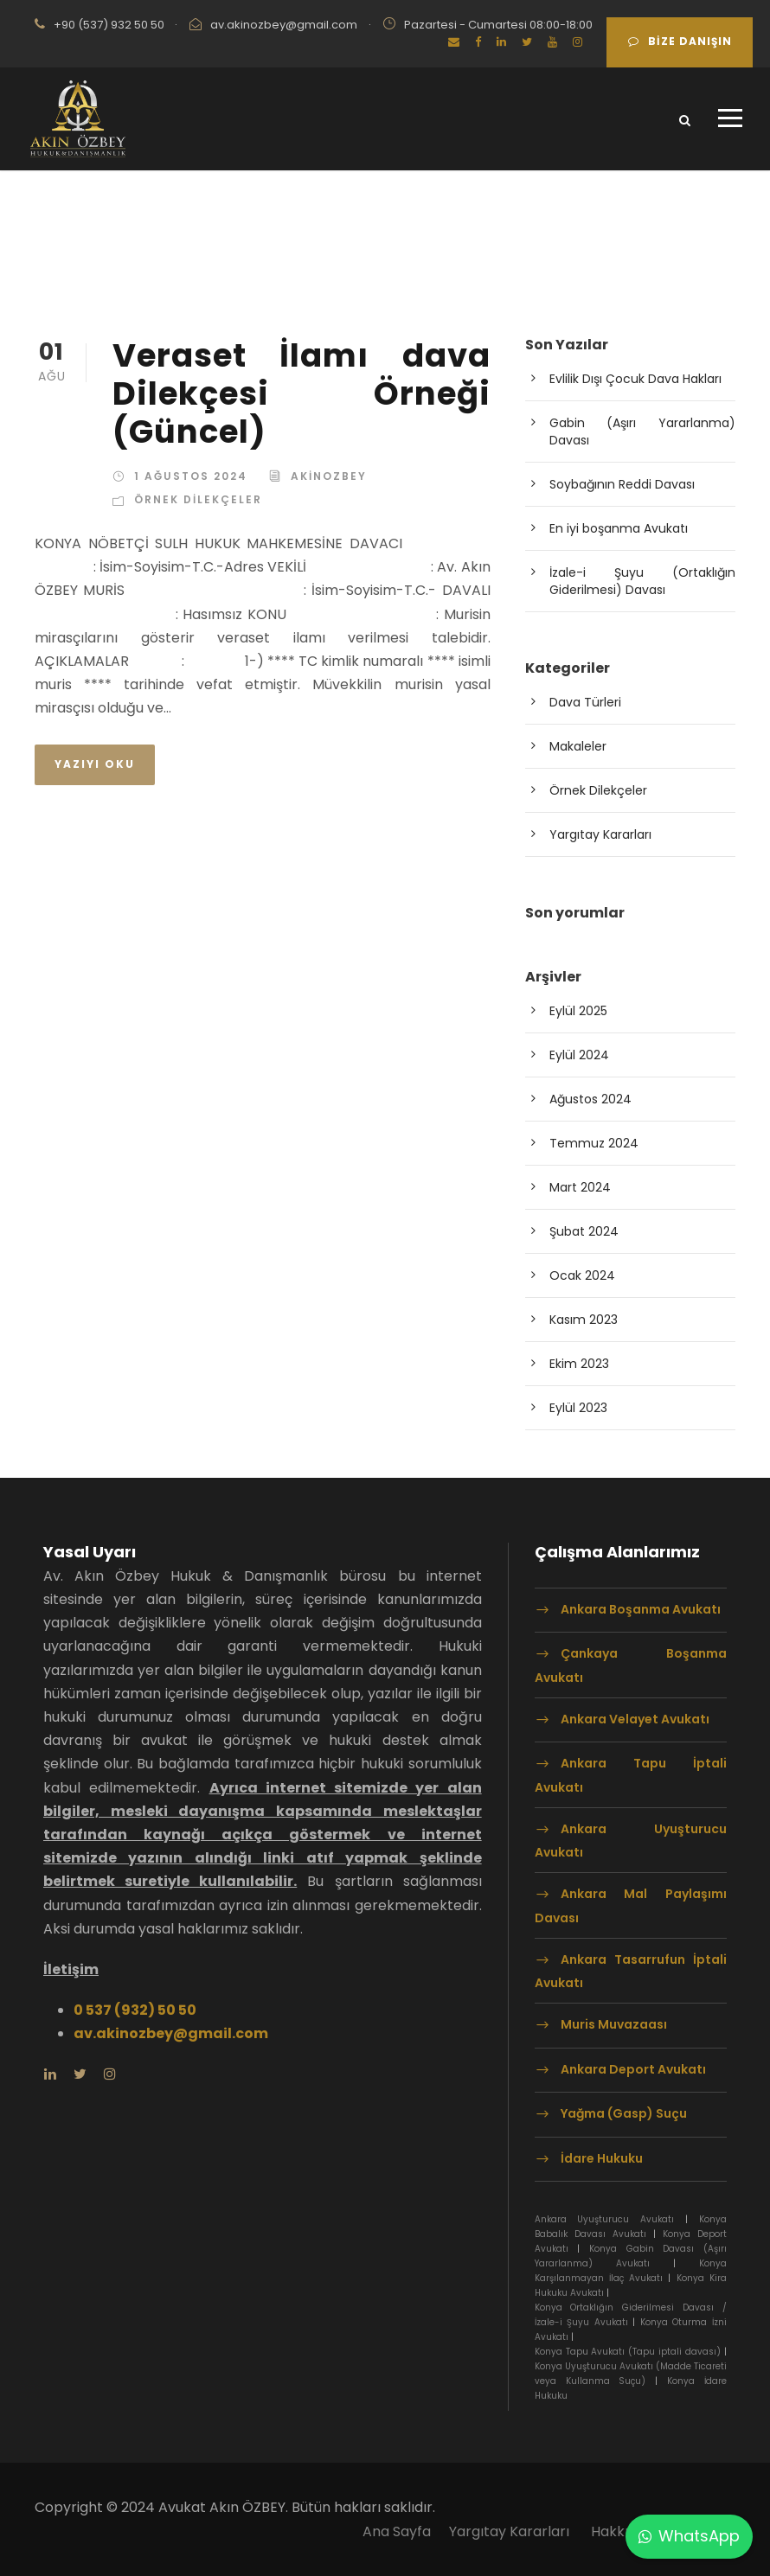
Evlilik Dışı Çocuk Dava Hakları (635, 378)
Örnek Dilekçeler (198, 499)
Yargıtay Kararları (600, 834)
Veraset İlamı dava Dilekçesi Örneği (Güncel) (301, 394)
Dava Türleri (585, 702)
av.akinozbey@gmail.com (283, 24)
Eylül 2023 (578, 1407)
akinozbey (329, 476)
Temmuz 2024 (593, 1143)
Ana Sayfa (397, 2531)
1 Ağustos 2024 (190, 476)
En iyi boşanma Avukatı (618, 528)
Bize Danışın (680, 41)
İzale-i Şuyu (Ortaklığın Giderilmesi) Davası (642, 581)
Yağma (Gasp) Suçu (624, 2113)
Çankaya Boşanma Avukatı (631, 1666)
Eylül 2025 (578, 1011)
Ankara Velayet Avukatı (635, 1719)
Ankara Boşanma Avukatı (641, 1609)
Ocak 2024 (582, 1275)
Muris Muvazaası (614, 2024)
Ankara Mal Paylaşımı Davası (631, 1905)
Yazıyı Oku (95, 764)
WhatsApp (689, 2536)
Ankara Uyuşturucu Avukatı (631, 1840)
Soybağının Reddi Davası (622, 484)
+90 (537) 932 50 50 (109, 24)
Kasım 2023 (583, 1319)
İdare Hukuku (602, 2158)
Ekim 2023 (579, 1363)
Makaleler (577, 746)
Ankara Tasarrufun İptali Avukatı (631, 1971)
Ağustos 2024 (590, 1099)
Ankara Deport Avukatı (635, 2069)
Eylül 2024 (579, 1055)
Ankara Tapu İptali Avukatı (631, 1775)
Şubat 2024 (584, 1231)
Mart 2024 (580, 1187)
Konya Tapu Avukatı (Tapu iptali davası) (628, 2351)
